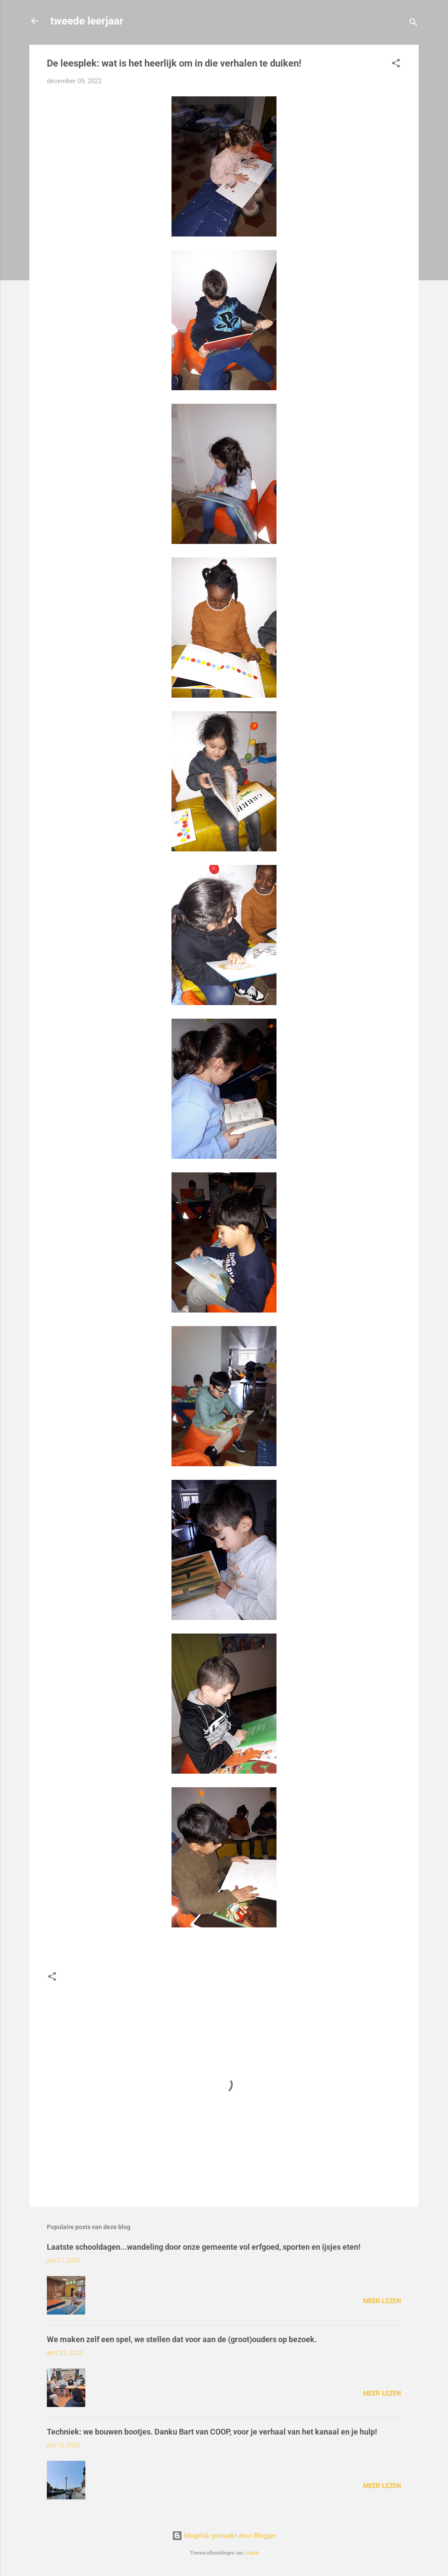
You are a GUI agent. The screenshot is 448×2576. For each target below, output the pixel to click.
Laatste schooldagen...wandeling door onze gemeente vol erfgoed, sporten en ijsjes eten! (203, 2246)
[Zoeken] (413, 24)
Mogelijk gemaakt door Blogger (224, 2536)
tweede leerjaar (86, 21)
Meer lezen (382, 2301)
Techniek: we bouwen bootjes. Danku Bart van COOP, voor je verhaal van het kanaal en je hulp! (212, 2431)
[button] (396, 64)
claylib (252, 2553)
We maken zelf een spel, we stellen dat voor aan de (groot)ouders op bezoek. (182, 2339)
